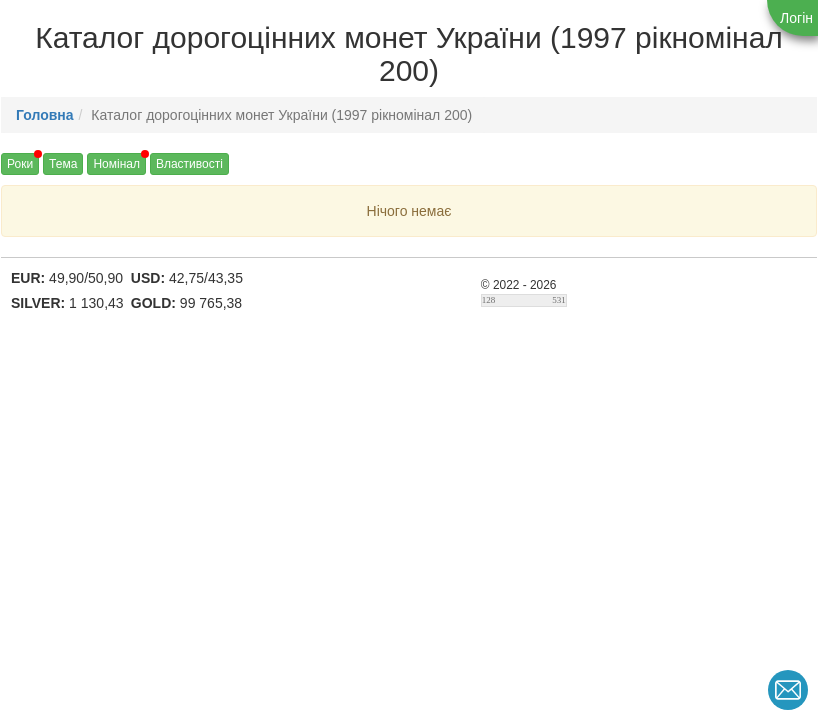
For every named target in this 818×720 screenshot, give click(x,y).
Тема (63, 164)
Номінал (116, 164)
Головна (45, 115)
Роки (20, 164)
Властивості (189, 164)
